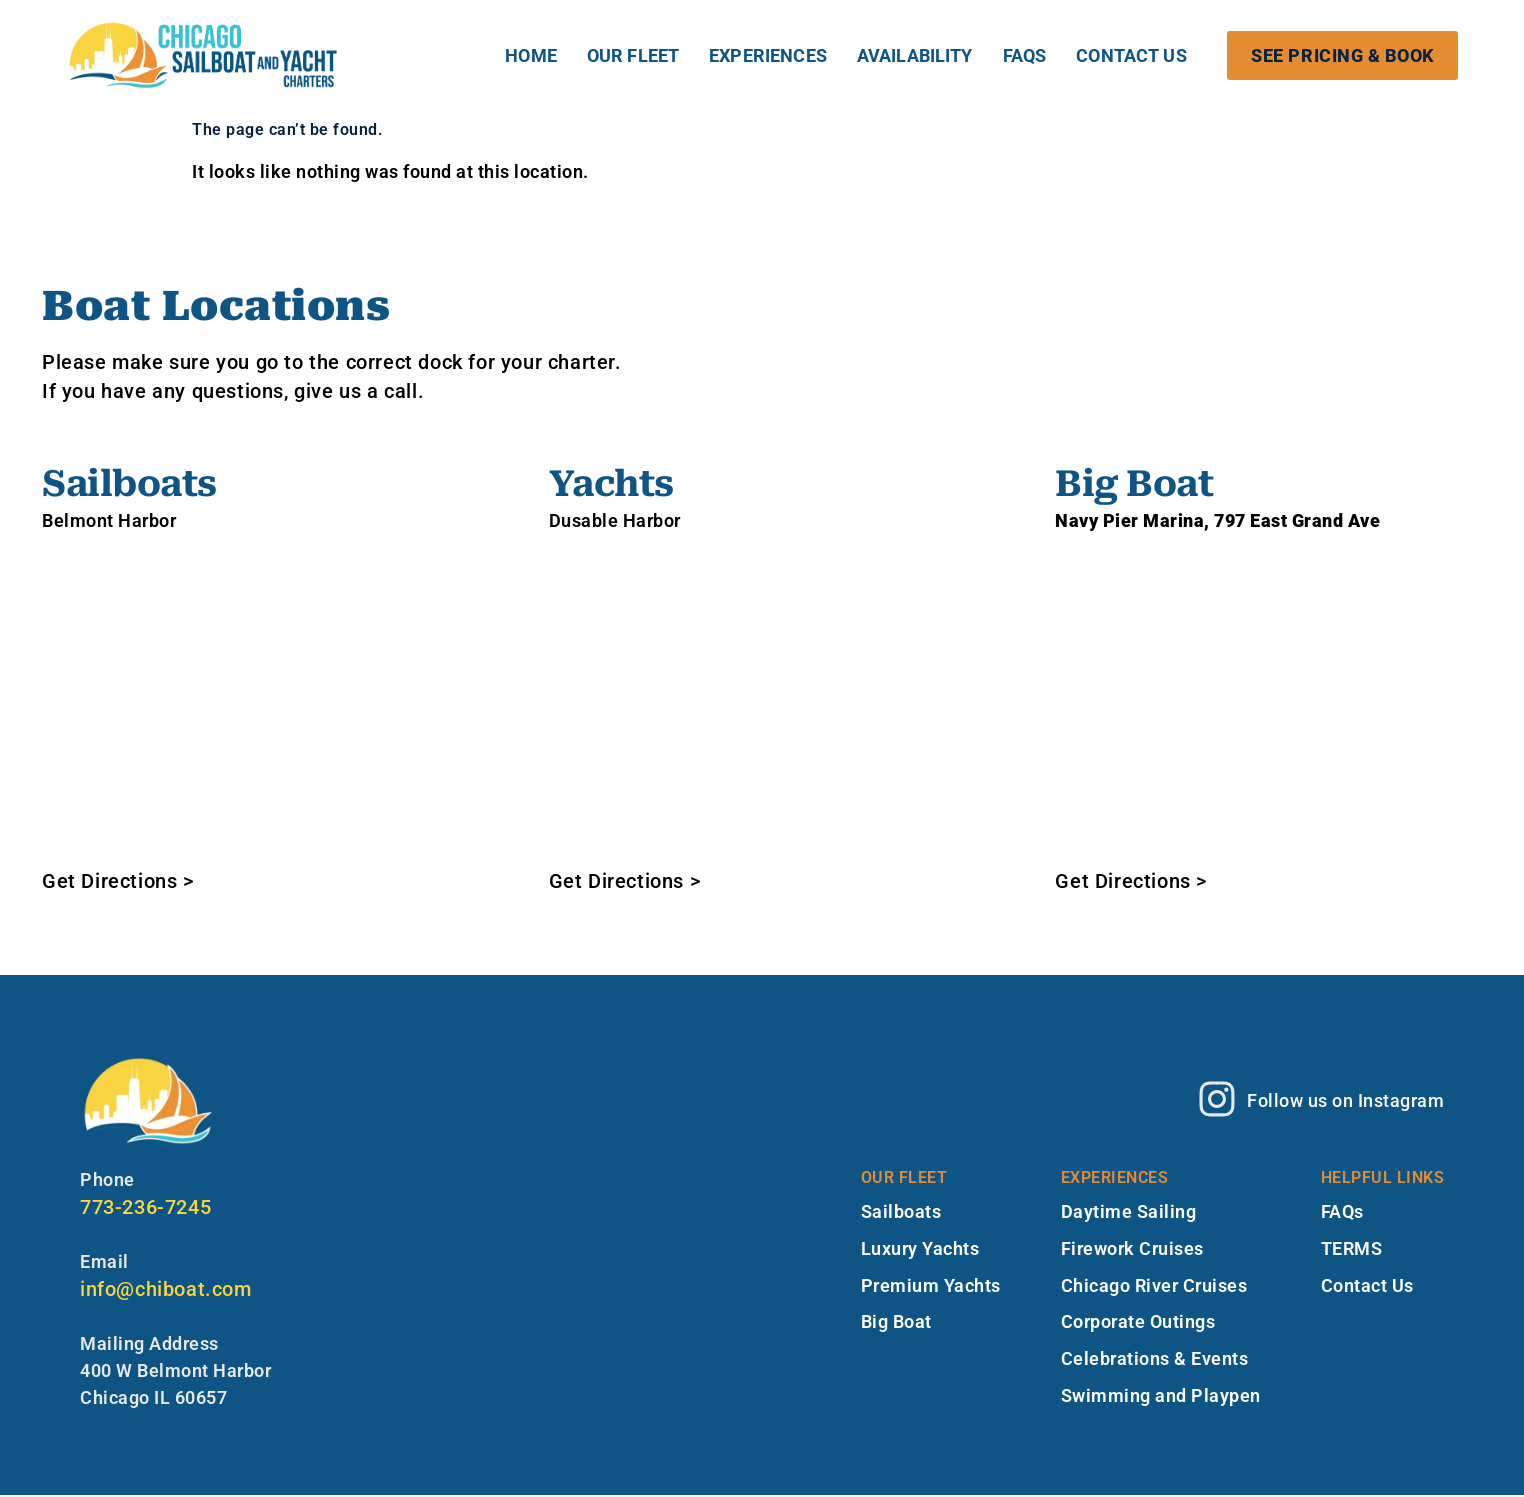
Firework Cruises (1132, 1250)
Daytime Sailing (1129, 1213)
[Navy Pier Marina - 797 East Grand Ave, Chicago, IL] (1268, 700)
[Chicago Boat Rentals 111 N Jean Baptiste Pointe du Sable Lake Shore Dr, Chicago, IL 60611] (762, 700)
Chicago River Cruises (1154, 1287)
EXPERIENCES (768, 55)
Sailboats (901, 1213)
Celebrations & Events (1155, 1361)
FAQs (1025, 55)
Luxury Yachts (920, 1250)
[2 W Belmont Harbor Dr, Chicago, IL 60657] (255, 700)
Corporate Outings (1138, 1324)
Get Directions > (118, 881)
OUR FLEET (633, 55)
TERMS (1352, 1250)
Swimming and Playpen (1161, 1398)
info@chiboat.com (166, 1289)
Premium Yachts (931, 1287)
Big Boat (896, 1324)
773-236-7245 (145, 1207)
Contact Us (1131, 55)
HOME (531, 55)
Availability (915, 55)
